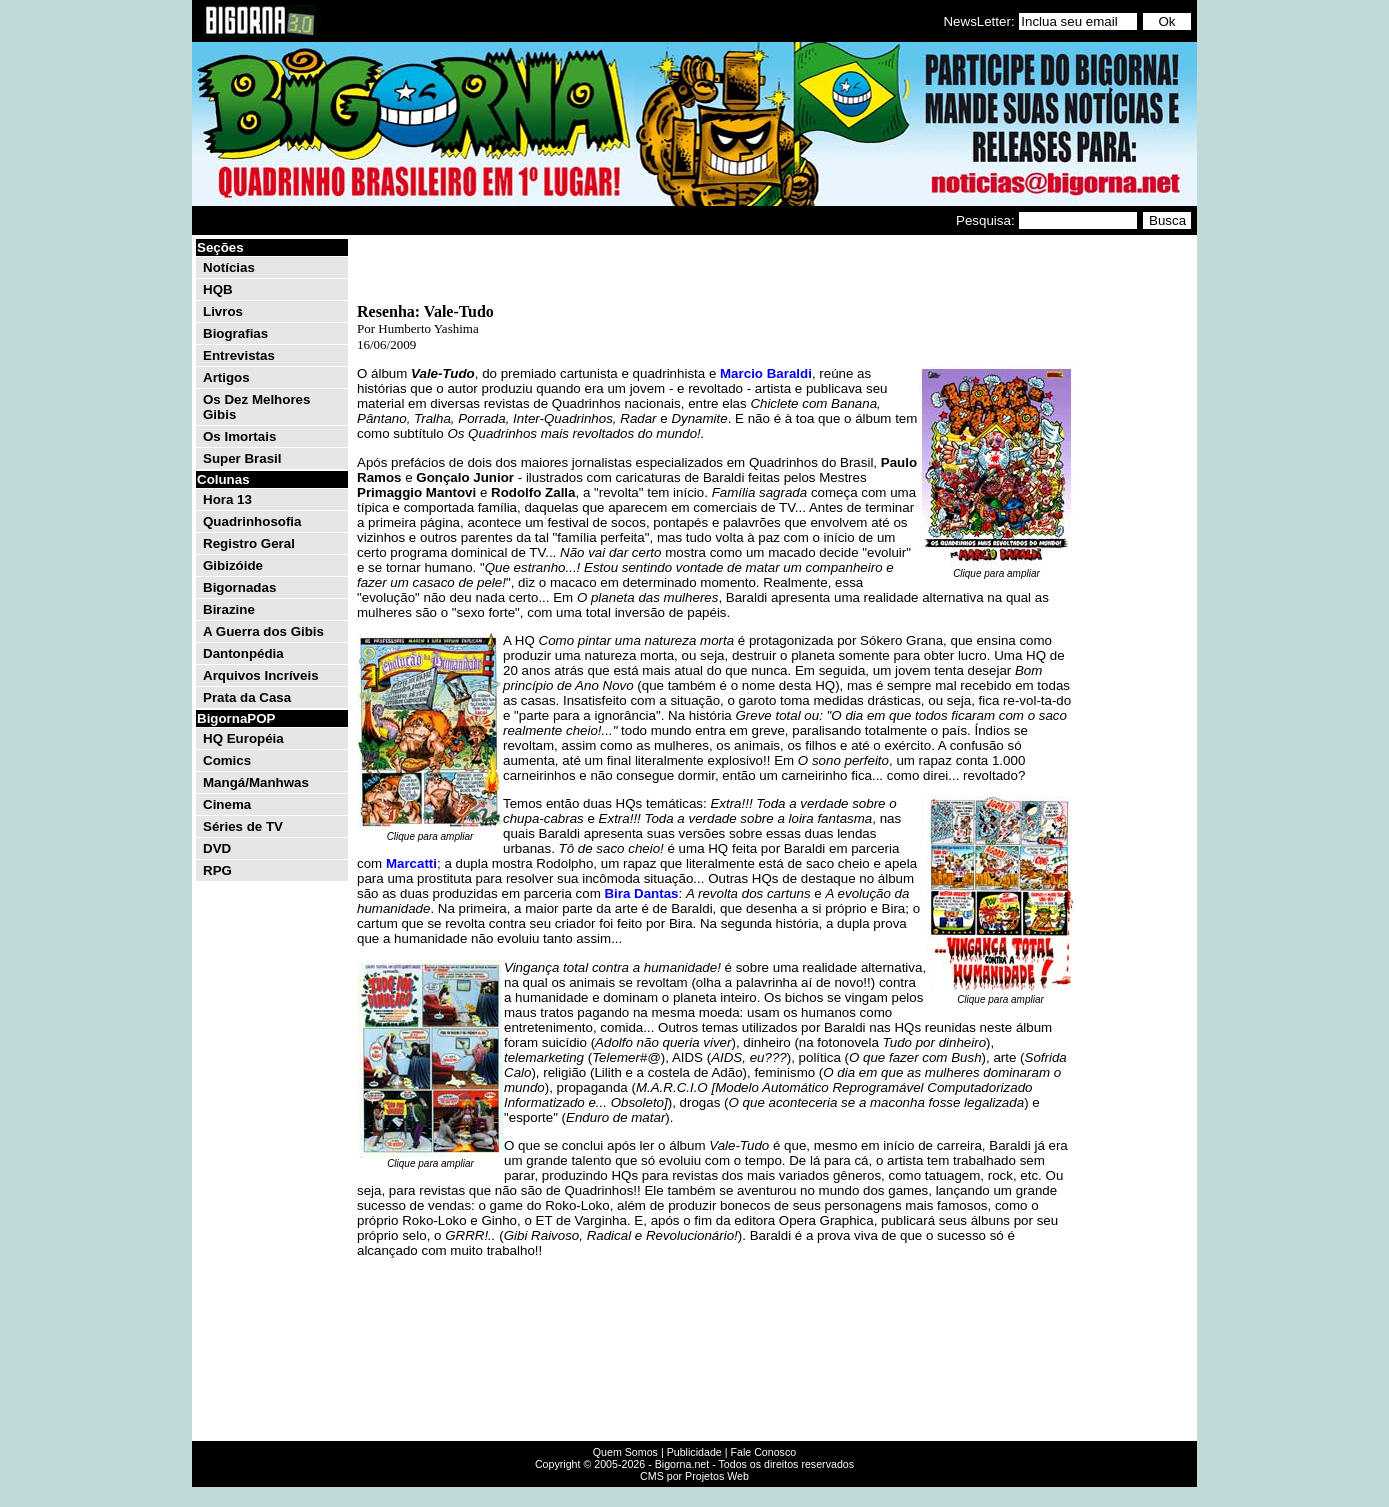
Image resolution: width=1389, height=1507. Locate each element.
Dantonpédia (243, 653)
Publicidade (694, 1452)
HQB (218, 289)
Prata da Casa (247, 697)
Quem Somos (625, 1452)
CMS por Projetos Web (694, 1476)
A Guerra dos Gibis (263, 631)
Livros (223, 311)
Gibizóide (233, 565)
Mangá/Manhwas (256, 782)
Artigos (226, 377)
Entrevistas (239, 355)
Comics (227, 760)
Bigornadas (239, 587)
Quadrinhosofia (252, 521)
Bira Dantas (641, 893)
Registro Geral (249, 543)
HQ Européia (243, 738)
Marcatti (411, 863)
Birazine (229, 609)
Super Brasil (242, 458)
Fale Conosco (763, 1452)
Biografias (235, 333)
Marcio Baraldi (766, 373)
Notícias (229, 267)
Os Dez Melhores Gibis (256, 407)
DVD (217, 848)
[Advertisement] (1134, 538)
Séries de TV (243, 826)
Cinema (227, 804)
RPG (217, 870)
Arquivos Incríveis (261, 675)
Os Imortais (239, 436)
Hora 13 (227, 499)
